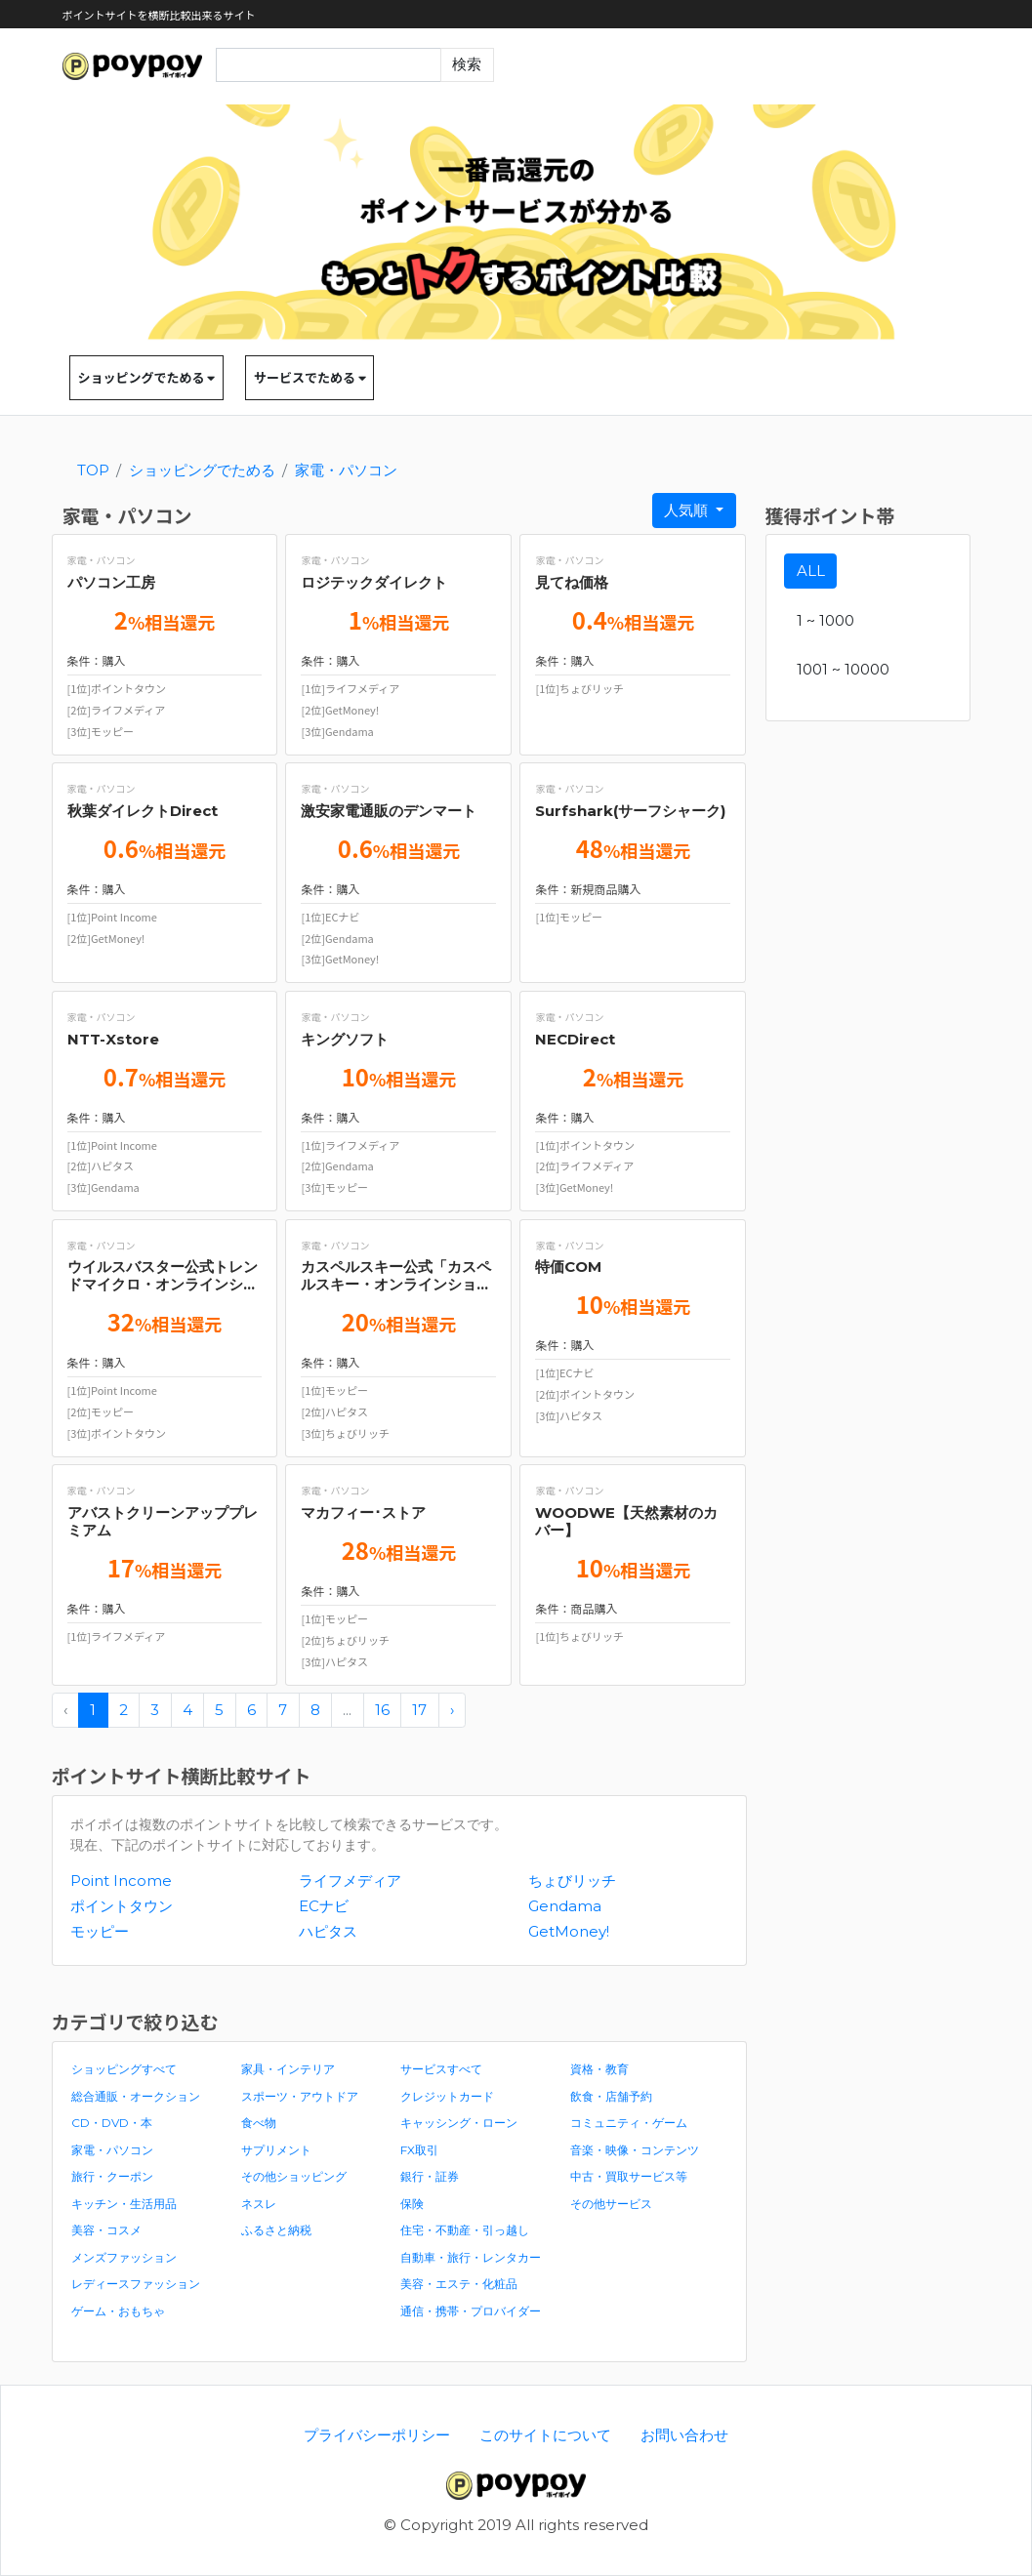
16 (382, 1709)
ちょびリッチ (572, 1880)
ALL (811, 570)
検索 (466, 64)
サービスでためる (310, 377)
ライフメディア (350, 1880)
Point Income (121, 1880)
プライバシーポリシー (377, 2435)
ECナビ (324, 1906)
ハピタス (328, 1931)
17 (419, 1709)
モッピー (99, 1931)
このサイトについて (545, 2435)
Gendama (564, 1906)
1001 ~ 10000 (843, 669)
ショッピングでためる (147, 377)
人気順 (688, 510)
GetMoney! (568, 1931)
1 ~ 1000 (825, 620)
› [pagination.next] (452, 1709)
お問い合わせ (684, 2435)
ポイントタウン (121, 1906)
